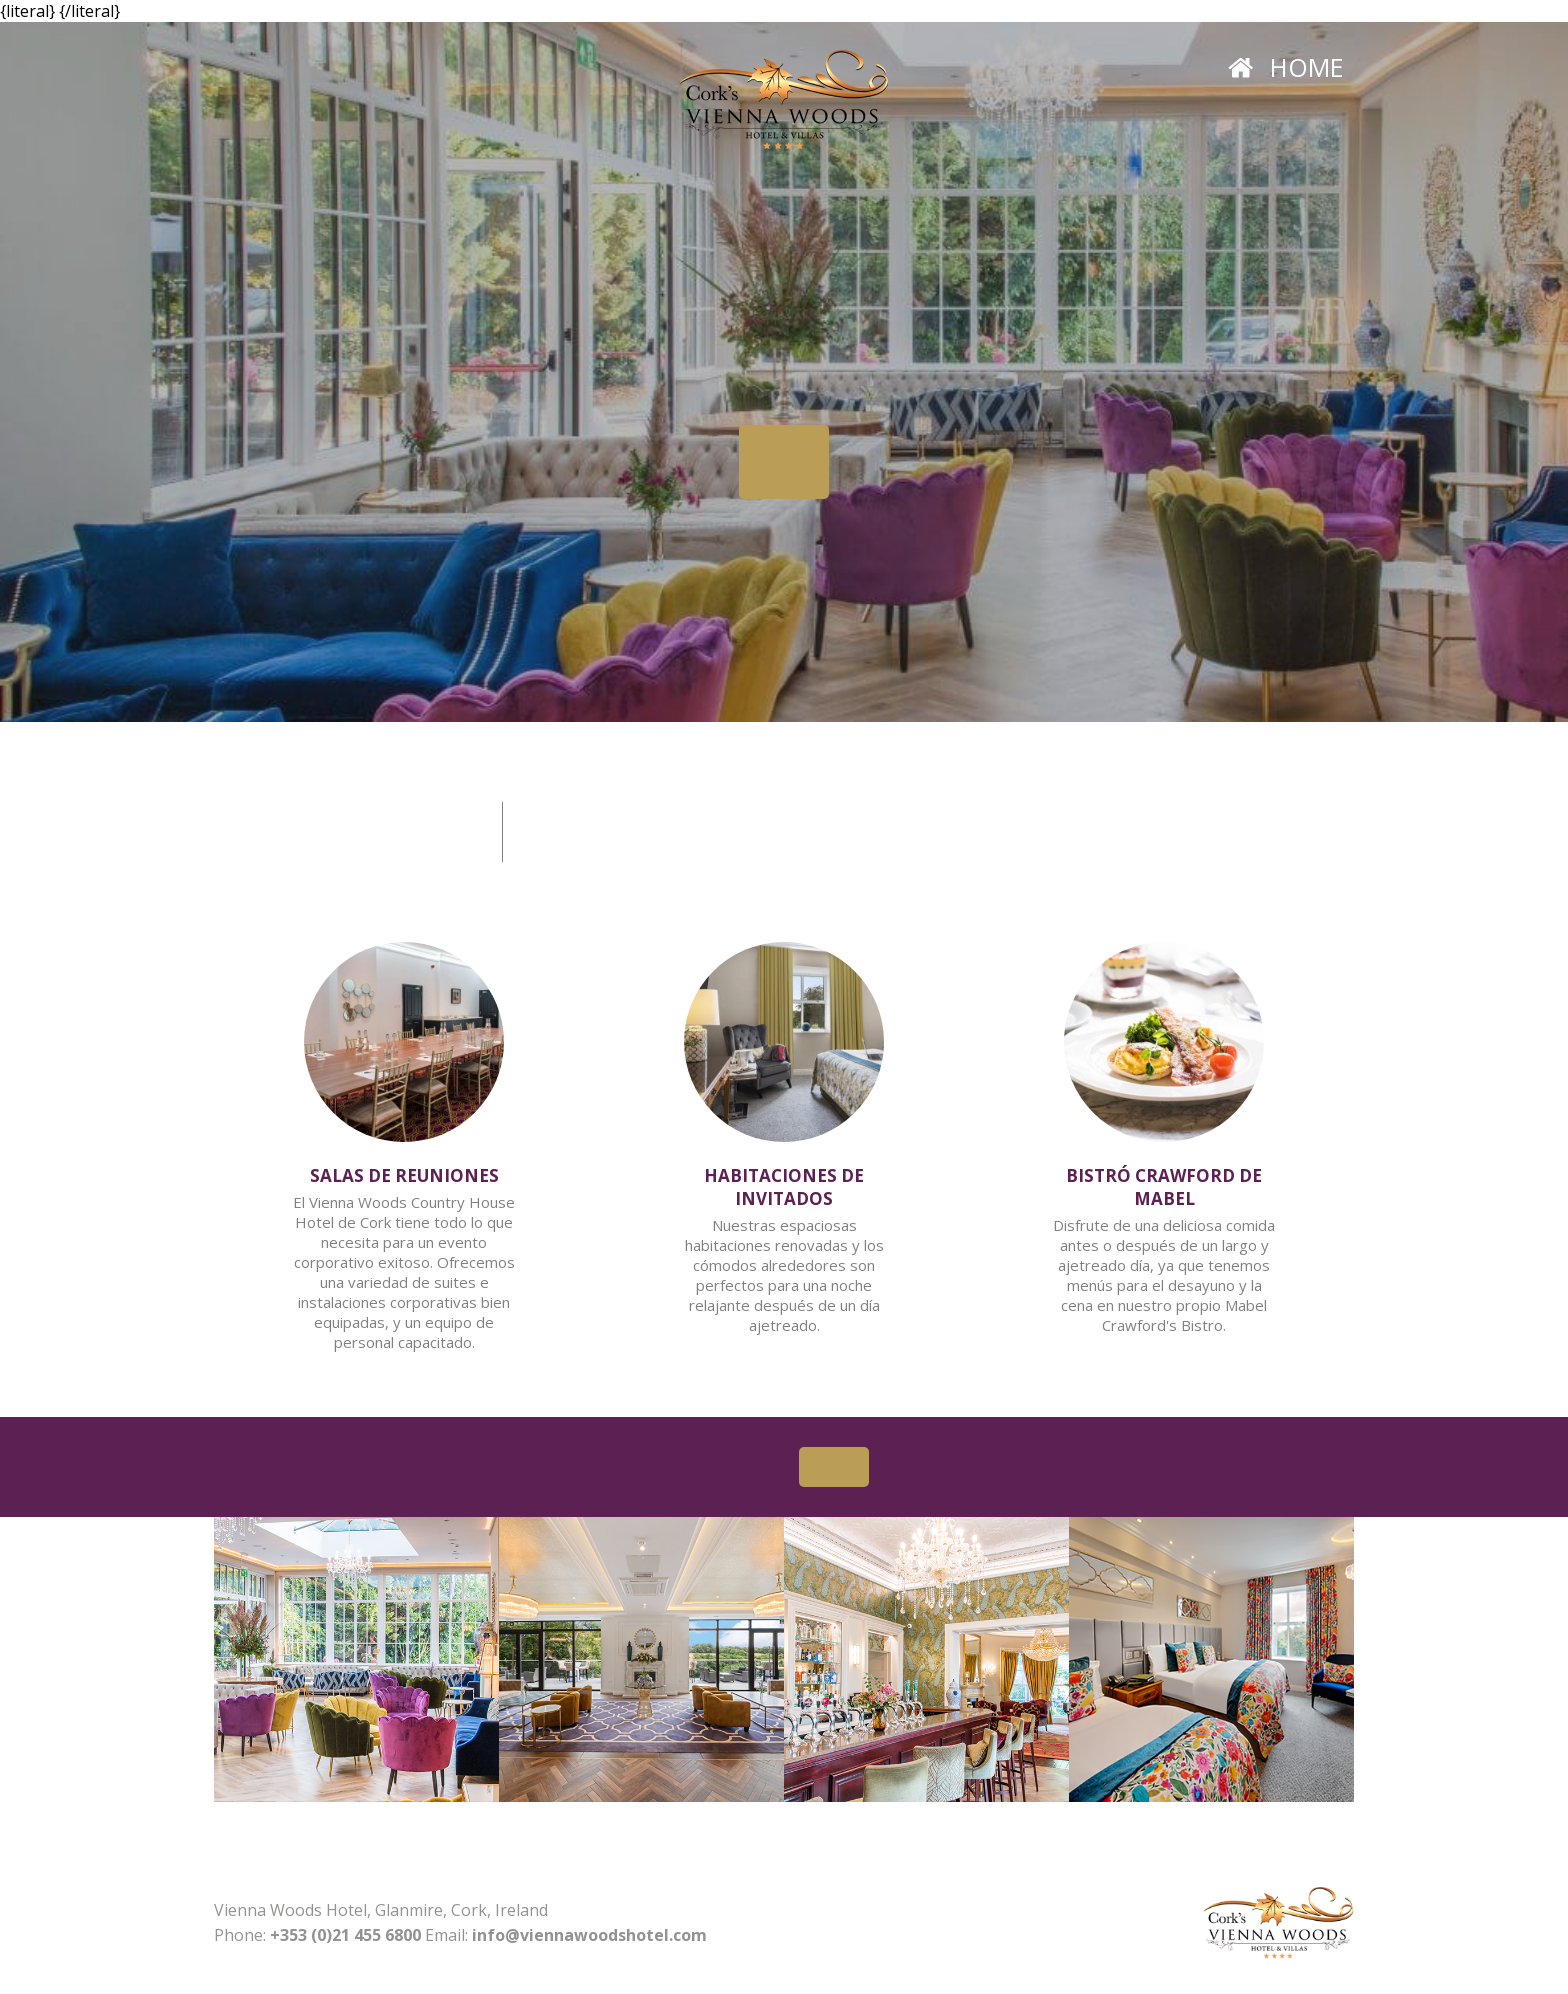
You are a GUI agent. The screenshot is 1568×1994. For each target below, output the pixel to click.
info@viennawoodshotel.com (589, 1935)
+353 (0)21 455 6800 (345, 1935)
